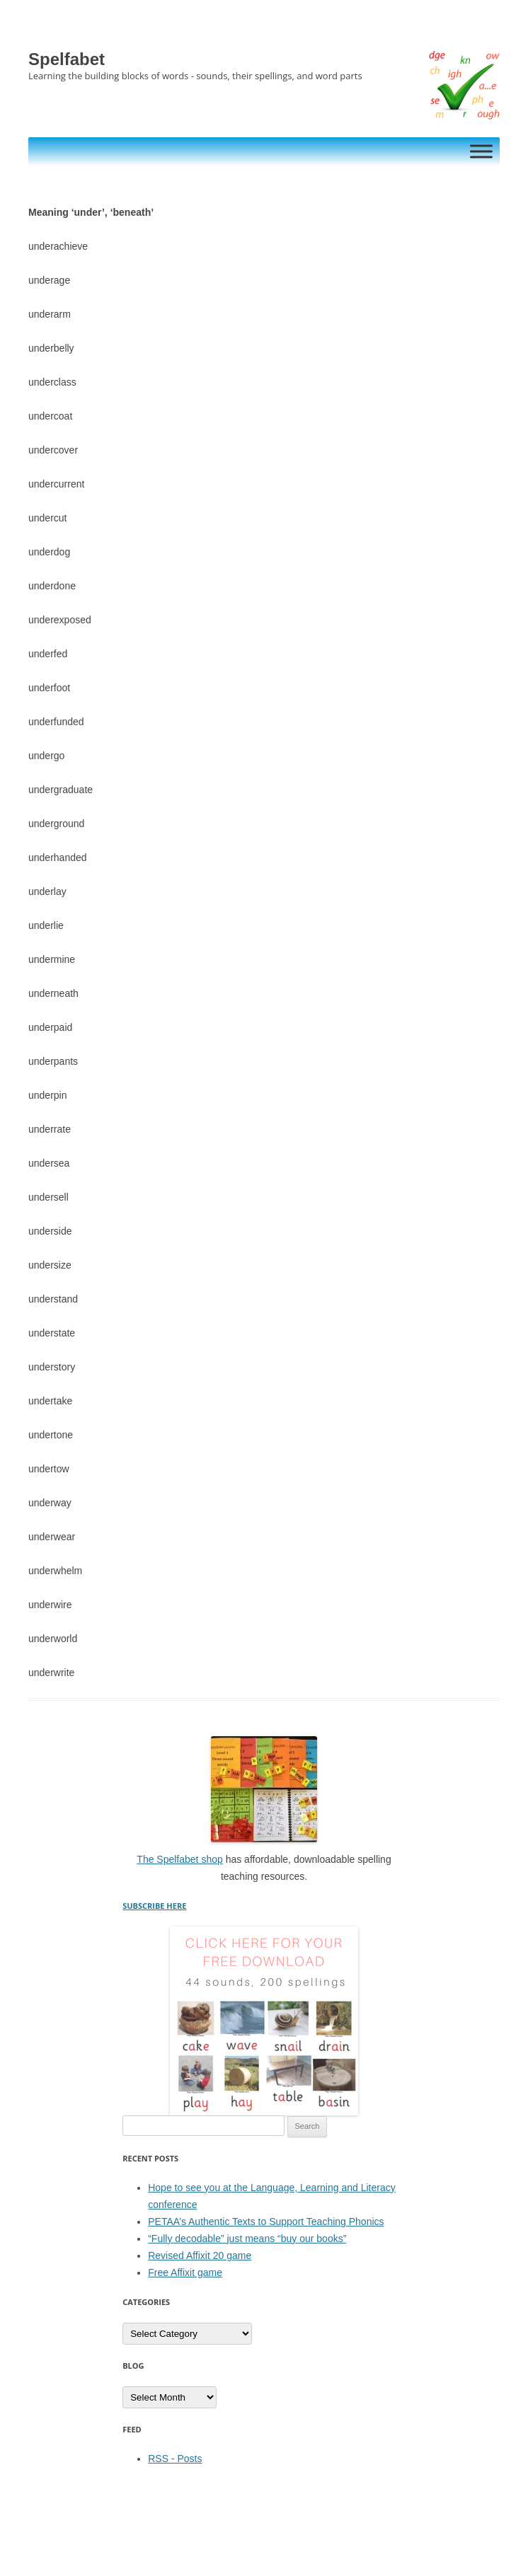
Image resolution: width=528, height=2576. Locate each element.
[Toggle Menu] (481, 151)
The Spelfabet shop (179, 1859)
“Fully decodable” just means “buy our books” (247, 2238)
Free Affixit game (185, 2272)
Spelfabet (66, 59)
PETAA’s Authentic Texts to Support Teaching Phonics (266, 2221)
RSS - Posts (175, 2458)
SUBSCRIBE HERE (154, 1905)
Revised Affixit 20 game (199, 2255)
